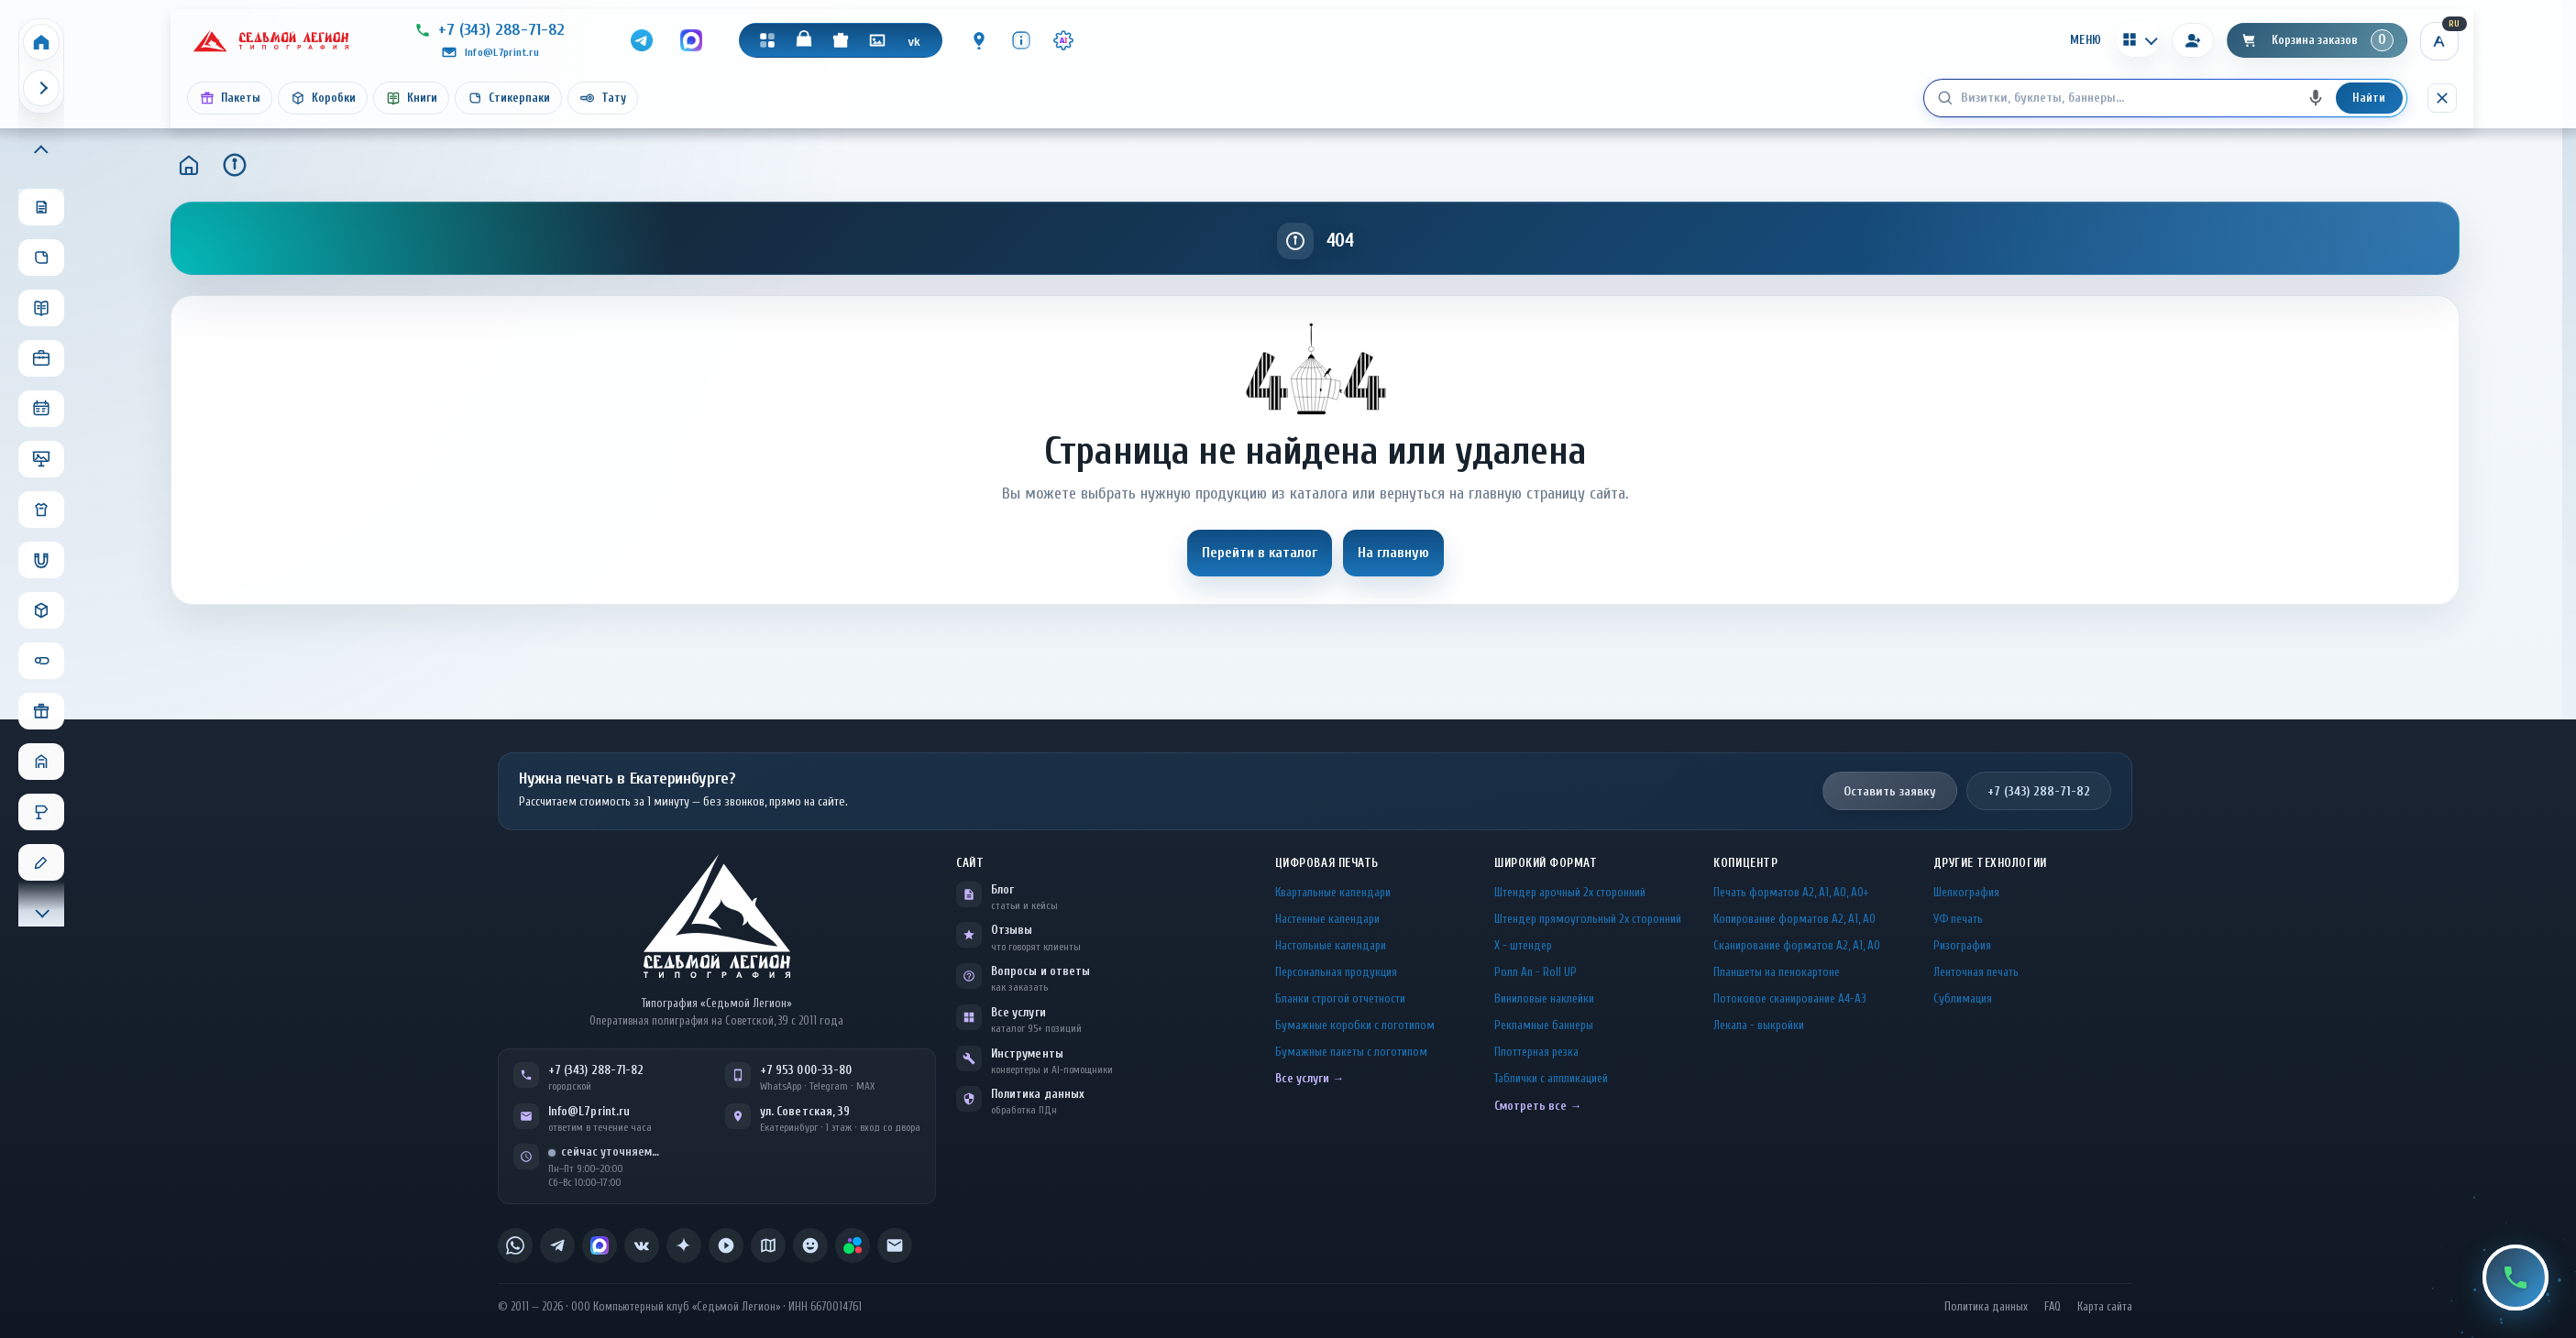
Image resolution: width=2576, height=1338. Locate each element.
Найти (2368, 97)
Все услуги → (1309, 1078)
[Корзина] (2317, 40)
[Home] (41, 42)
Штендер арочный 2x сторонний (1570, 892)
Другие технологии (1990, 863)
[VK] (913, 40)
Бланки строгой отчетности (1340, 998)
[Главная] (189, 165)
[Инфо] (1021, 40)
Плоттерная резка (1536, 1051)
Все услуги (1018, 1012)
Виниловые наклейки (1544, 998)
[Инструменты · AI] (1063, 40)
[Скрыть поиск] (2442, 98)
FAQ (2052, 1306)
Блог (1002, 889)
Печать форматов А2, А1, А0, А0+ (1790, 892)
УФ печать (1958, 919)
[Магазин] (803, 40)
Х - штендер (1523, 945)
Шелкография (1966, 892)
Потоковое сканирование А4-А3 (1789, 998)
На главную (1393, 552)
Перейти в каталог (1259, 552)
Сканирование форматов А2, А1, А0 (1796, 945)
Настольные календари (1330, 945)
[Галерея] (877, 40)
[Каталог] (767, 40)
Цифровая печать (1327, 863)
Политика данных (1037, 1094)
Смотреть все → (1537, 1106)
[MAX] (691, 40)
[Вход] (2193, 40)
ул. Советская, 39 (805, 1111)
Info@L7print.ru (589, 1111)
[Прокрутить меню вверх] (41, 151)
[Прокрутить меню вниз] (41, 911)
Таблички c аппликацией (1551, 1078)
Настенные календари (1327, 919)
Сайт (970, 863)
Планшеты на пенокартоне (1776, 972)
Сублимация (1962, 998)
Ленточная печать (1976, 972)
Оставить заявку (1890, 791)
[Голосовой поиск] (2315, 98)
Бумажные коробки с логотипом (1355, 1025)
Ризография (1962, 945)
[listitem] (515, 1245)
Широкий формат (1545, 863)
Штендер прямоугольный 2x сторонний (1587, 919)
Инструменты (1027, 1053)
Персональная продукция (1336, 972)
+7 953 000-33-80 (806, 1070)
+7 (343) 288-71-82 (2038, 791)
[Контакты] (979, 40)
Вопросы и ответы (1040, 971)
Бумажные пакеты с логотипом (1351, 1051)
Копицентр (1745, 863)
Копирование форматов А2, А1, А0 (1794, 919)
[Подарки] (840, 40)
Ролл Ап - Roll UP (1535, 972)
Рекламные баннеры (1543, 1025)
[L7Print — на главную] (717, 916)
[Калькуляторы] (2138, 39)
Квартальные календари (1333, 892)
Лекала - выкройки (1758, 1025)
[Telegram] (641, 40)
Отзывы (1011, 930)
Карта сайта (2104, 1306)
